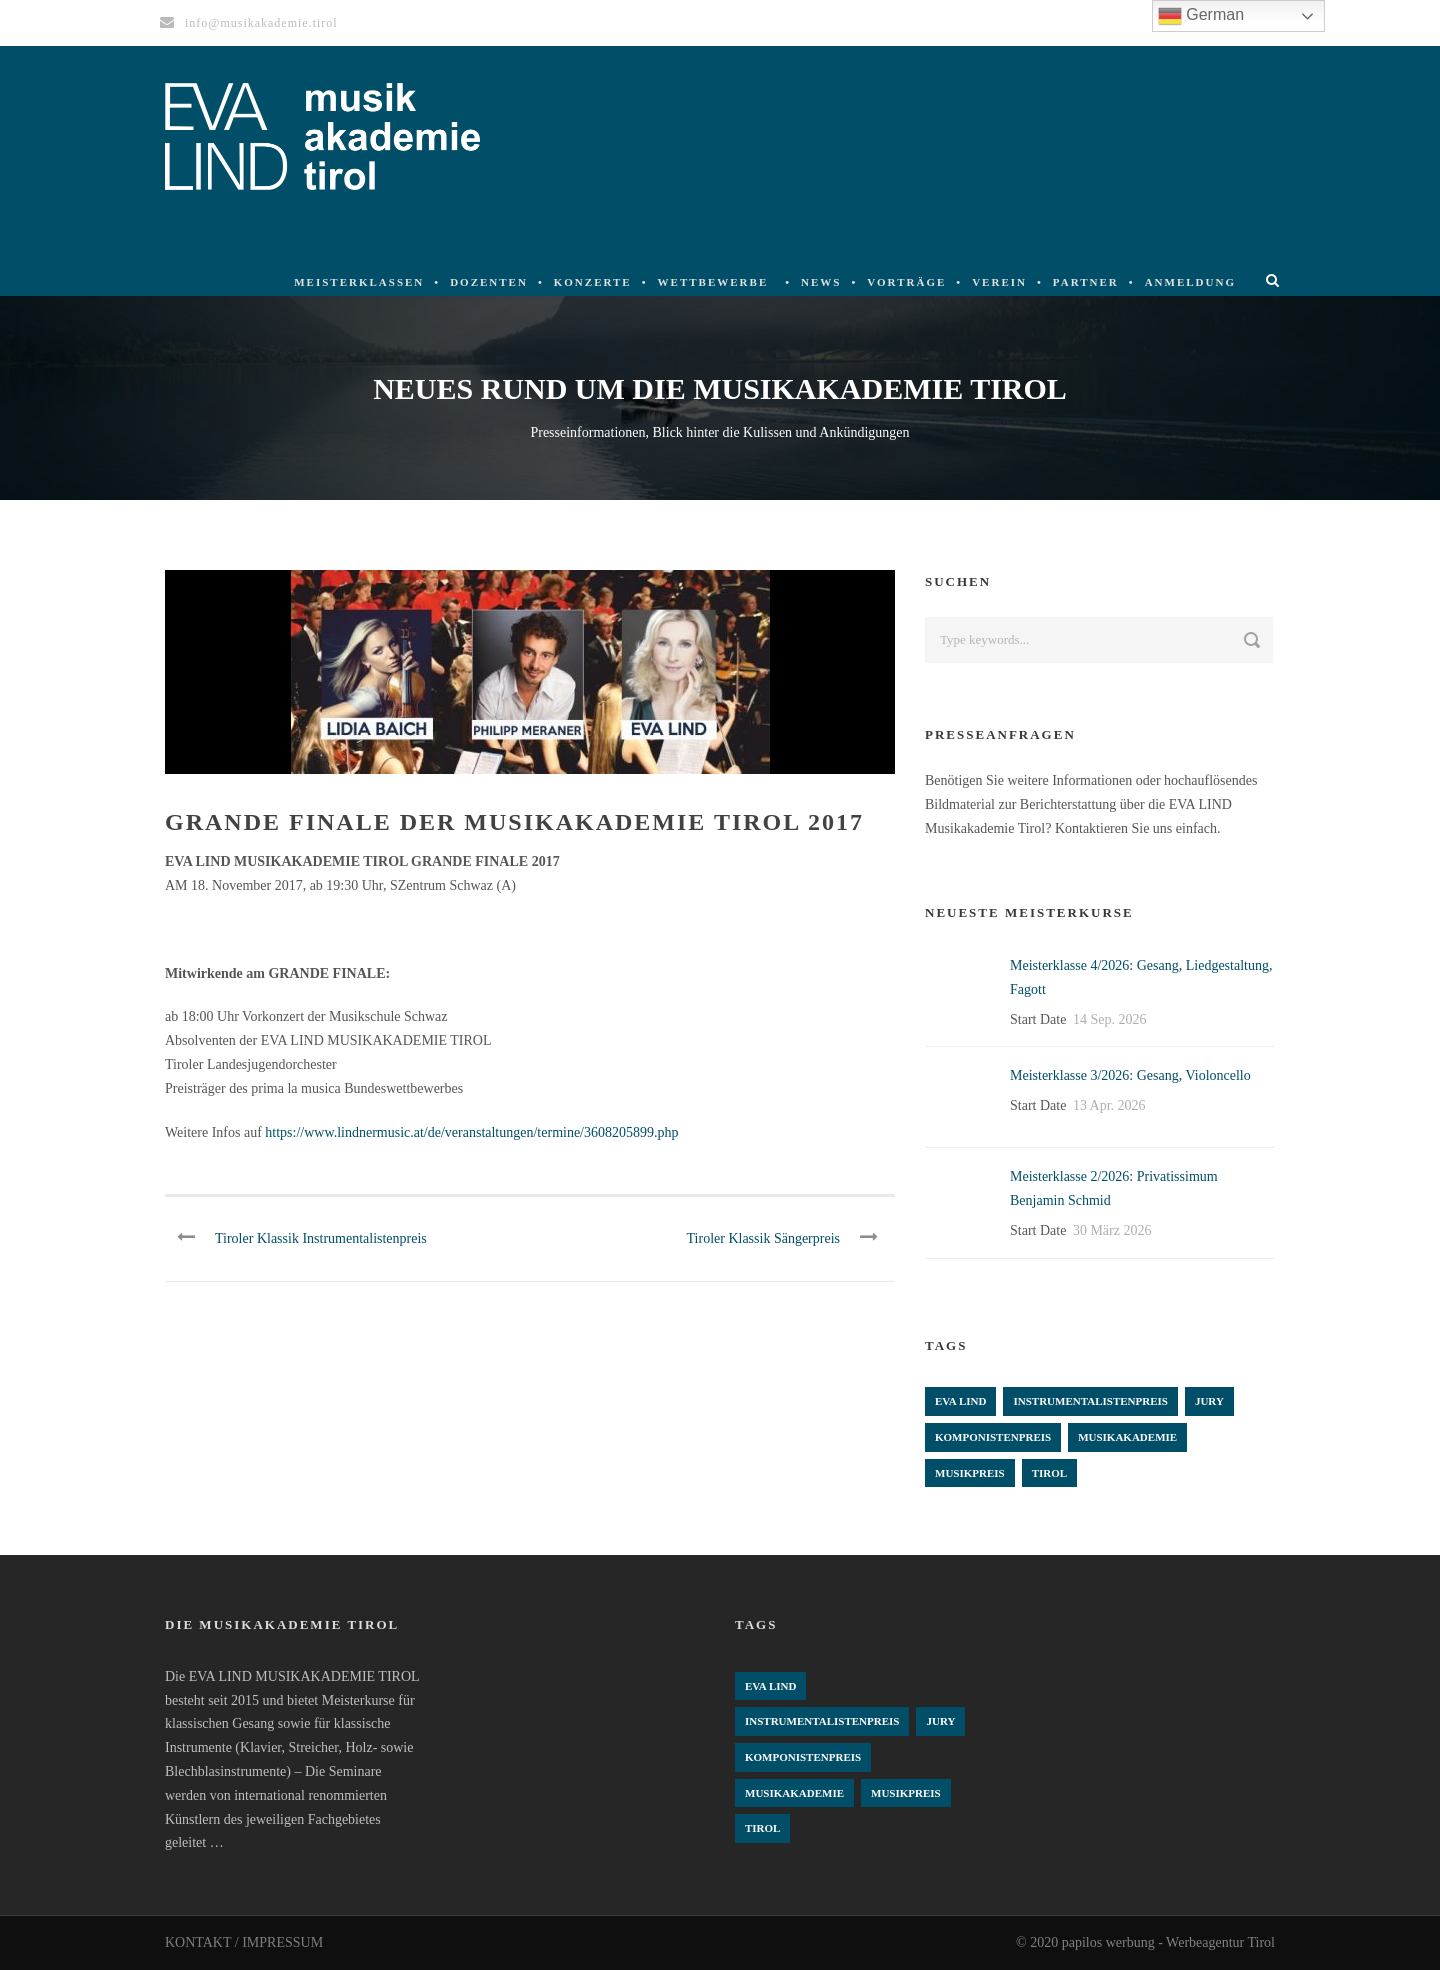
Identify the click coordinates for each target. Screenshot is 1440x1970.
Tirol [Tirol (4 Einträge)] (1049, 1473)
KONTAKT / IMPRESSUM (244, 1942)
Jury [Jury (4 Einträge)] (1209, 1401)
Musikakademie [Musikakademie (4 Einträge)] (1127, 1437)
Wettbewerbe (713, 282)
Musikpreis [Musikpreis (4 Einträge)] (970, 1473)
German (1201, 16)
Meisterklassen (359, 282)
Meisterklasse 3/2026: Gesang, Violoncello (1130, 1075)
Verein (999, 282)
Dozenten (489, 282)
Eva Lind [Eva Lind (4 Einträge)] (960, 1401)
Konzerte (593, 282)
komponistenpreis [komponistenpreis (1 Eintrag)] (993, 1437)
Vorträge (906, 282)
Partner (1086, 282)
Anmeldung (1190, 282)
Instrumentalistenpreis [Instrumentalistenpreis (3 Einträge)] (1090, 1401)
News (821, 282)
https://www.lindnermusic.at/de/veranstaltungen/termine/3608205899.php (471, 1132)
